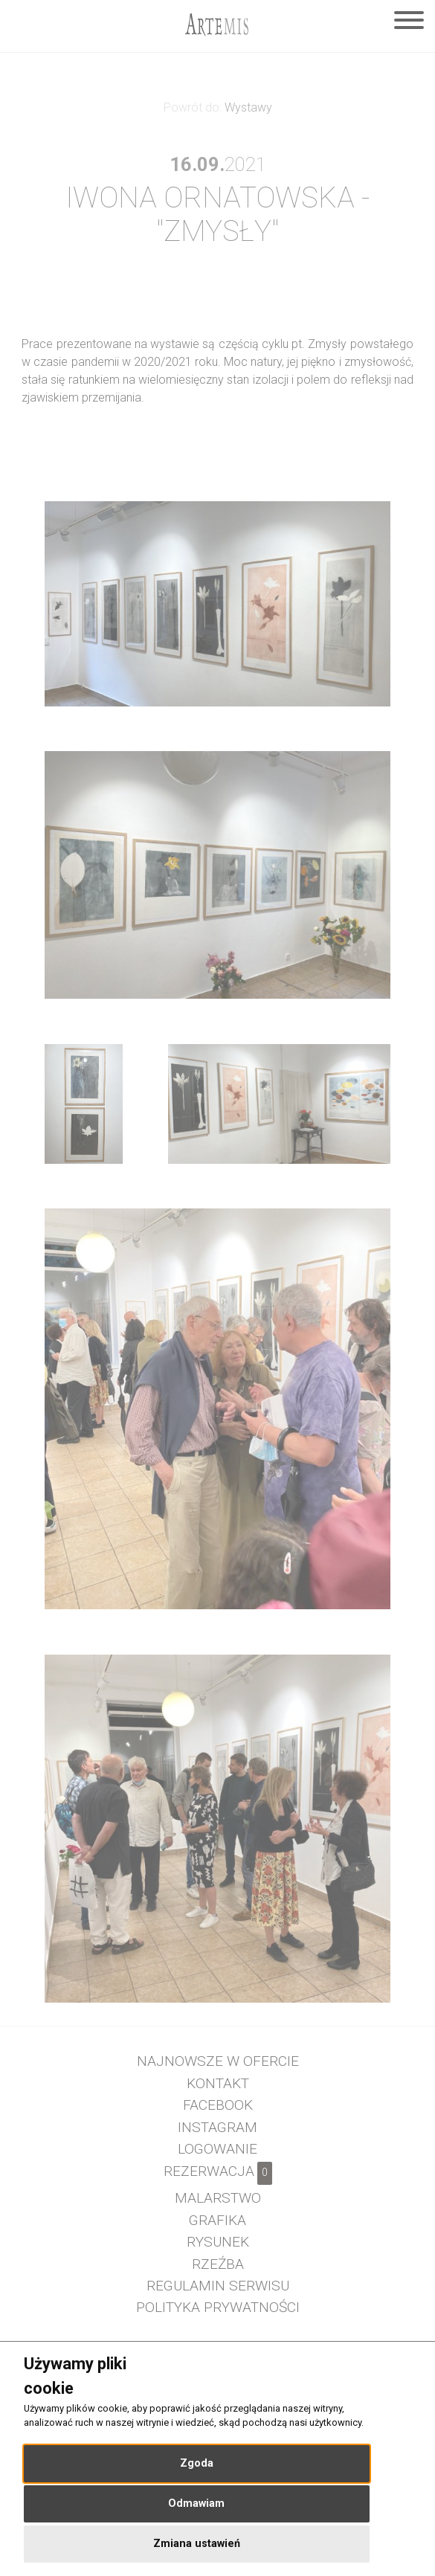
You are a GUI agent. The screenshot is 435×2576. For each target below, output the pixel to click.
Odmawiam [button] (196, 2503)
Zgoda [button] (196, 2463)
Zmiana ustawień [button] (196, 2543)
